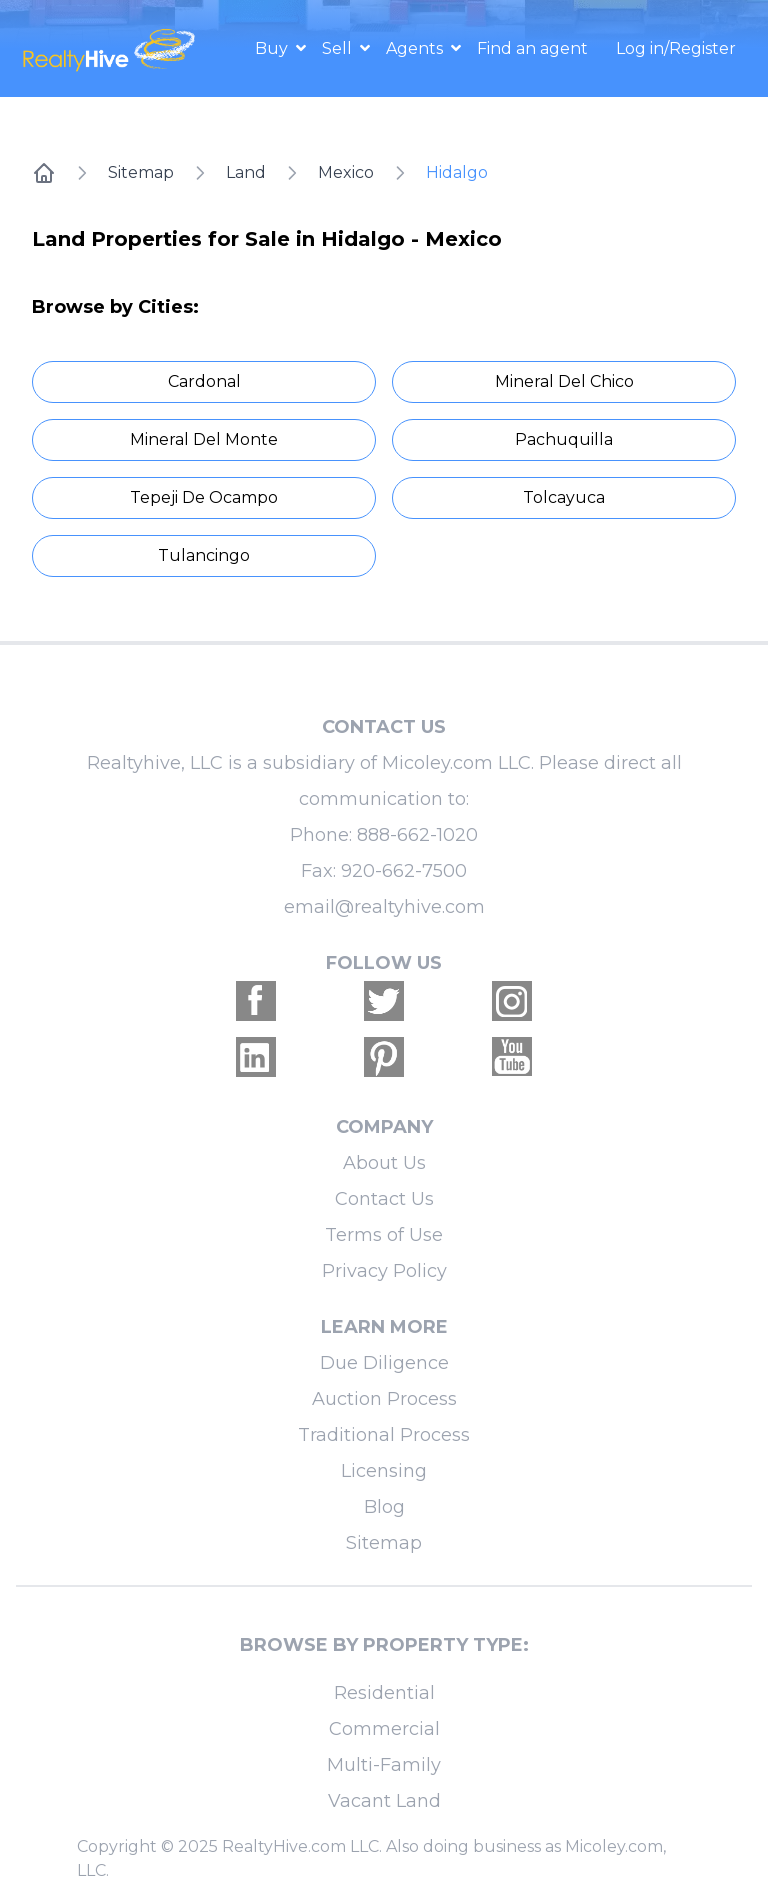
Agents (416, 48)
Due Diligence (384, 1363)
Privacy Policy (384, 1271)
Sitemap (141, 172)
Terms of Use (384, 1235)
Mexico (346, 172)
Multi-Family (384, 1765)
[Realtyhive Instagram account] (512, 1001)
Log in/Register (676, 48)
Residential (384, 1693)
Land (246, 172)
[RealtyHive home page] (111, 48)
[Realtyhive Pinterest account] (384, 1057)
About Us (384, 1163)
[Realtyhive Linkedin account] (256, 1057)
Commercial (384, 1729)
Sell (339, 48)
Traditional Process (384, 1435)
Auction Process (384, 1399)
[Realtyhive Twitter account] (384, 1001)
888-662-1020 (417, 835)
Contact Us (384, 1199)
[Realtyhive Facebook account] (256, 1001)
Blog (384, 1507)
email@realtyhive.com (384, 907)
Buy (273, 48)
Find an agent (532, 48)
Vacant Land (384, 1801)
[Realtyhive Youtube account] (512, 1057)
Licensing (384, 1471)
